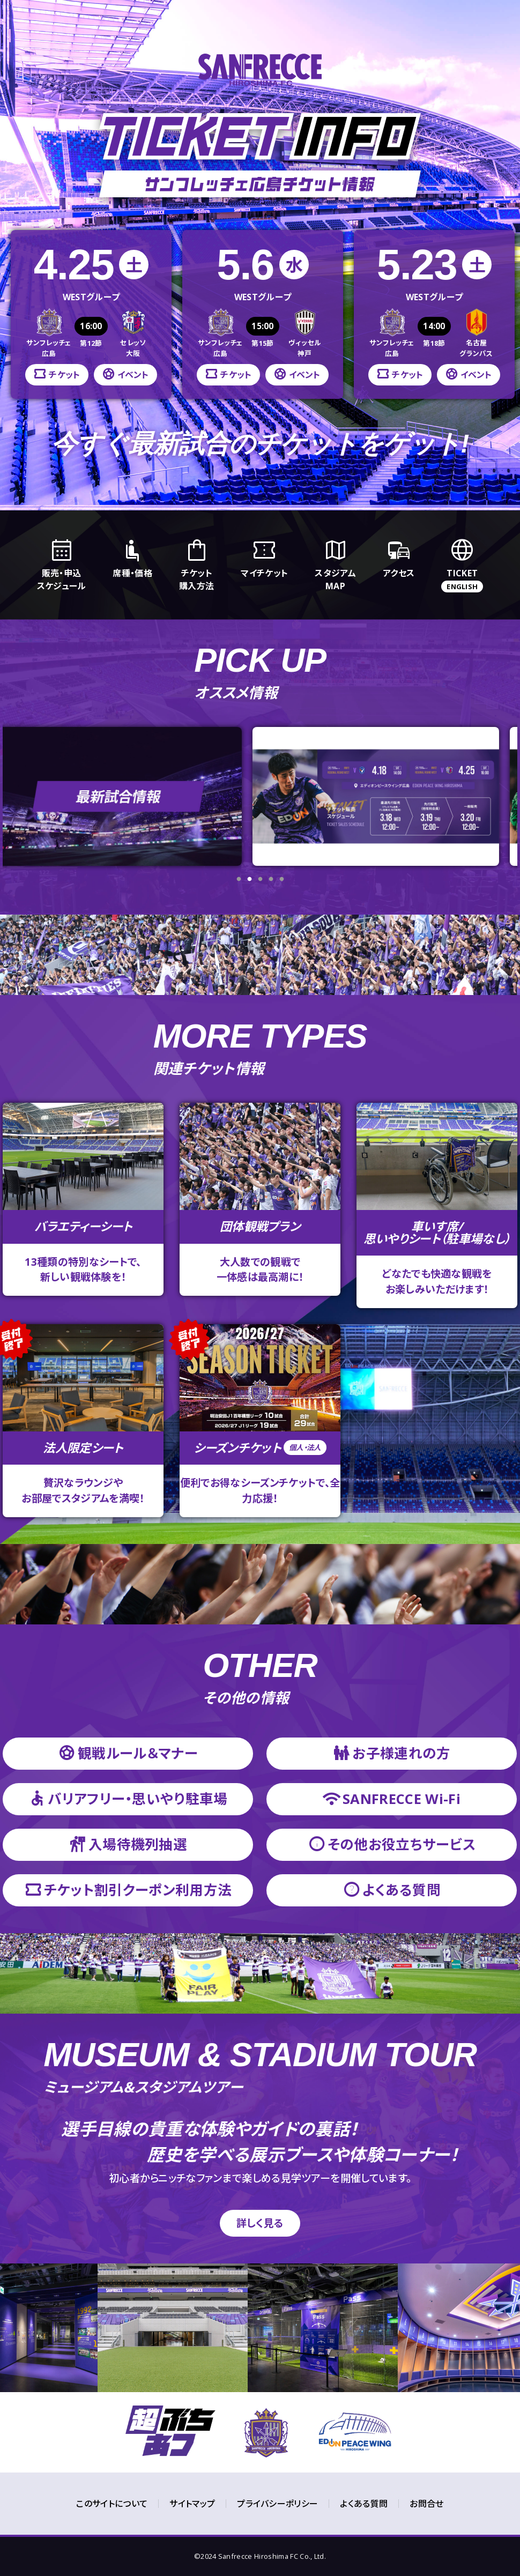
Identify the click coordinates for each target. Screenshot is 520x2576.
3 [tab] (260, 879)
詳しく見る (260, 2223)
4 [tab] (270, 879)
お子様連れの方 (391, 1753)
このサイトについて (111, 2503)
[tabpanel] (131, 796)
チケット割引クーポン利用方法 (128, 1890)
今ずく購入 (453, 53)
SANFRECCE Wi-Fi (391, 1798)
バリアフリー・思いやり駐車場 (127, 1798)
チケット (56, 374)
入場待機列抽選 (128, 1844)
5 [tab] (281, 879)
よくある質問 (392, 1890)
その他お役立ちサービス (392, 1844)
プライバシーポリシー (277, 2503)
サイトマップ (192, 2503)
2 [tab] (249, 879)
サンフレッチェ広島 (260, 70)
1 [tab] (238, 879)
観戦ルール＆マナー (128, 1753)
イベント (125, 374)
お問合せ (426, 2503)
